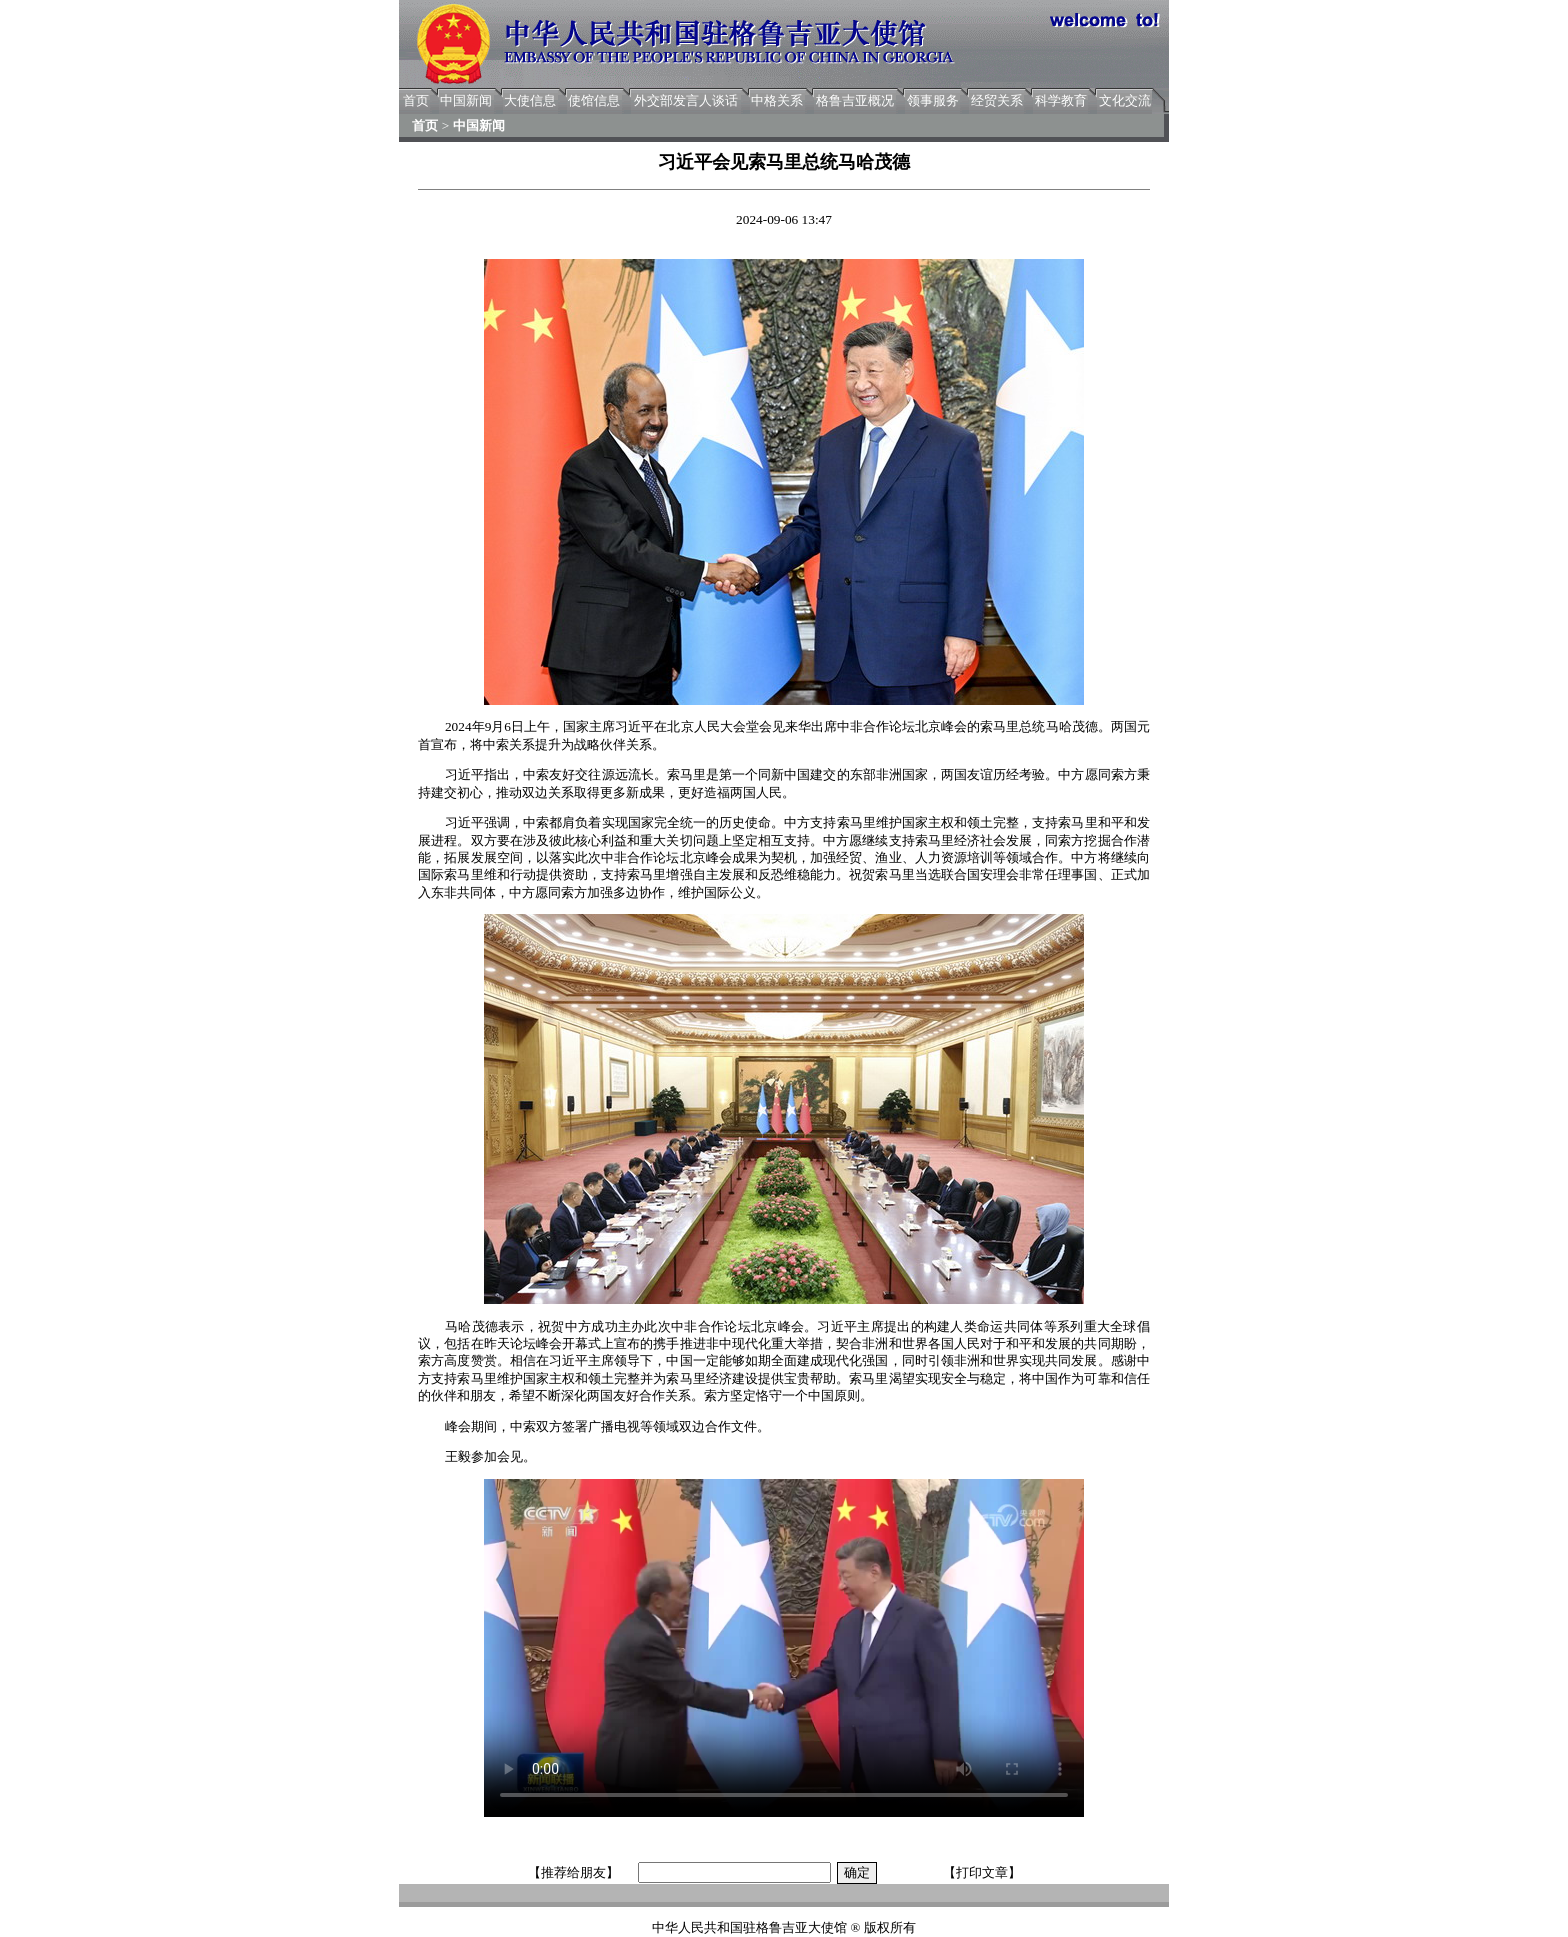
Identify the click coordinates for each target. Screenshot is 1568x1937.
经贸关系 (997, 100)
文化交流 (1125, 100)
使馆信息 (594, 100)
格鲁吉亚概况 (855, 100)
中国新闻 (466, 100)
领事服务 (933, 100)
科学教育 (1061, 100)
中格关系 (777, 100)
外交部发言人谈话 (686, 100)
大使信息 (530, 100)
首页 (416, 100)
